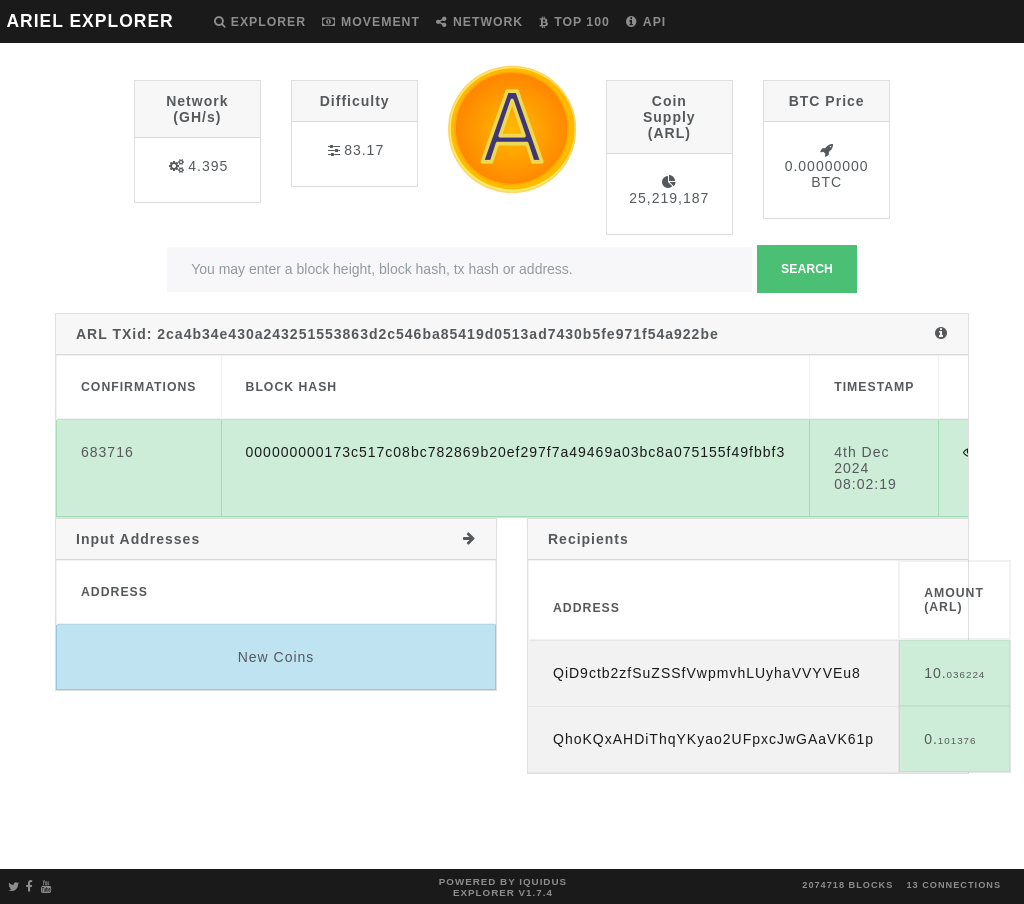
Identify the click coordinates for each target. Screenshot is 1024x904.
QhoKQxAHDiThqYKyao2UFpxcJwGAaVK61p (713, 739)
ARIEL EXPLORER (89, 21)
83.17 (364, 150)
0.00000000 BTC (827, 174)
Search (807, 269)
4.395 (208, 166)
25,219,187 (669, 198)
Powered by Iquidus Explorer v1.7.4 (503, 887)
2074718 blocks (847, 885)
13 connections (953, 885)
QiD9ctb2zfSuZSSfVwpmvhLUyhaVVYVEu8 (707, 673)
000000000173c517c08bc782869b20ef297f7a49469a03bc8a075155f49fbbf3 (516, 452)
